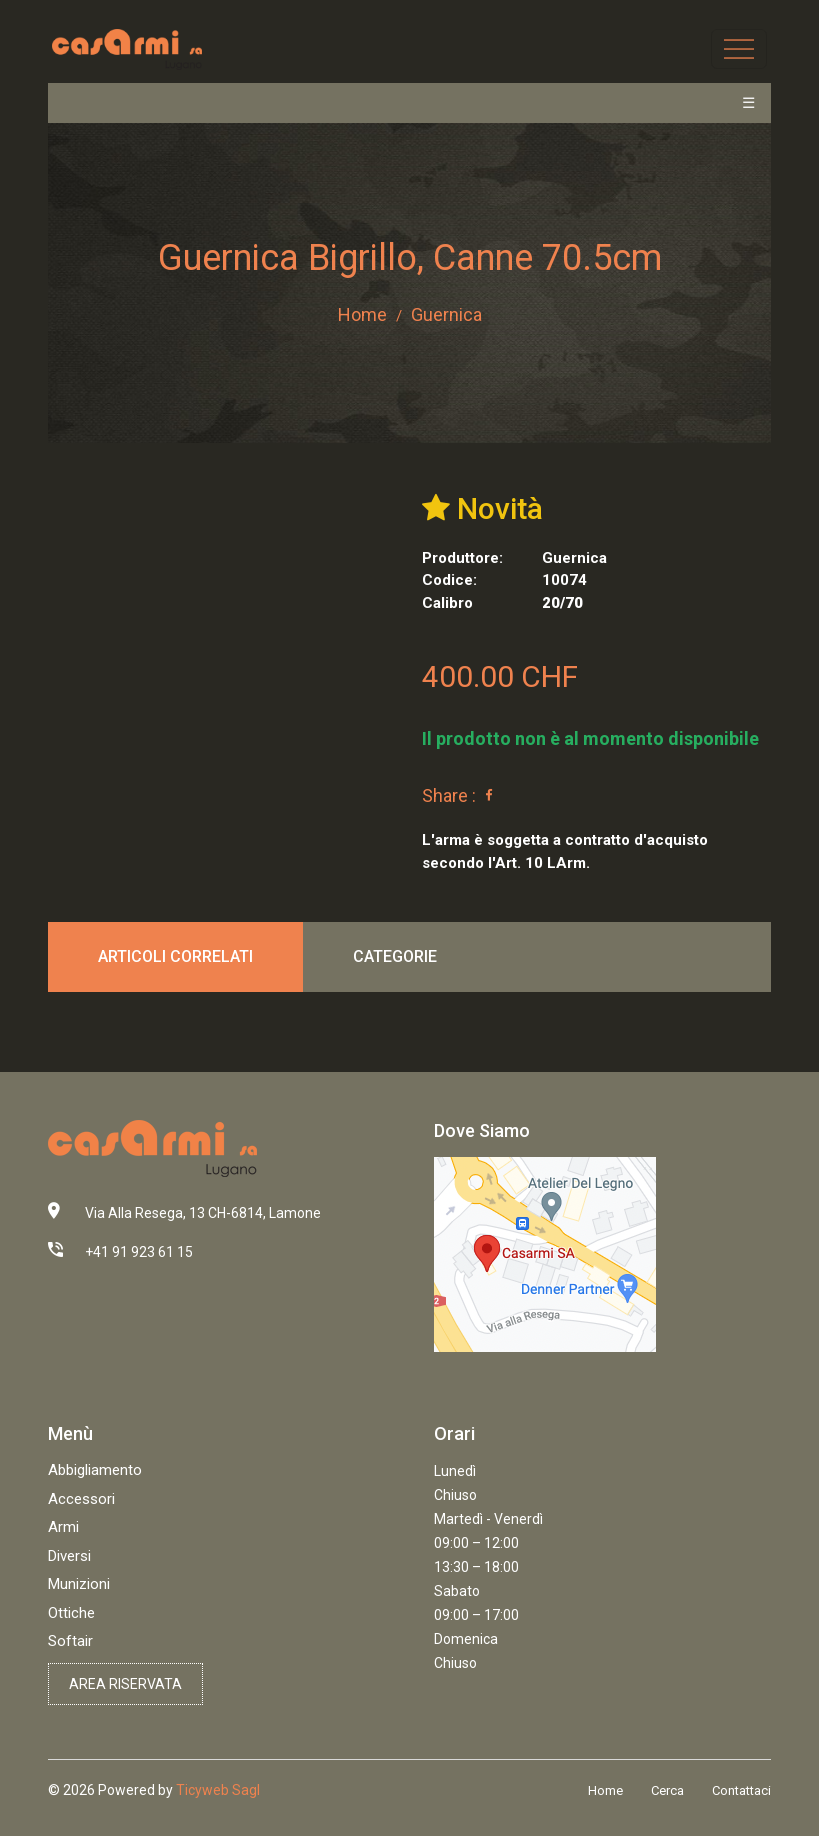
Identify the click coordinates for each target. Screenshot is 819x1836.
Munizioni (79, 1584)
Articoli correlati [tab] (175, 956)
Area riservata (125, 1684)
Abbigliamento (95, 1470)
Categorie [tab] (395, 956)
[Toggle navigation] (739, 49)
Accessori (81, 1499)
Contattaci (741, 1790)
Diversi (69, 1556)
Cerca (667, 1790)
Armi (63, 1527)
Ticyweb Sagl (218, 1790)
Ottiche (71, 1613)
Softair (70, 1641)
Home (362, 314)
